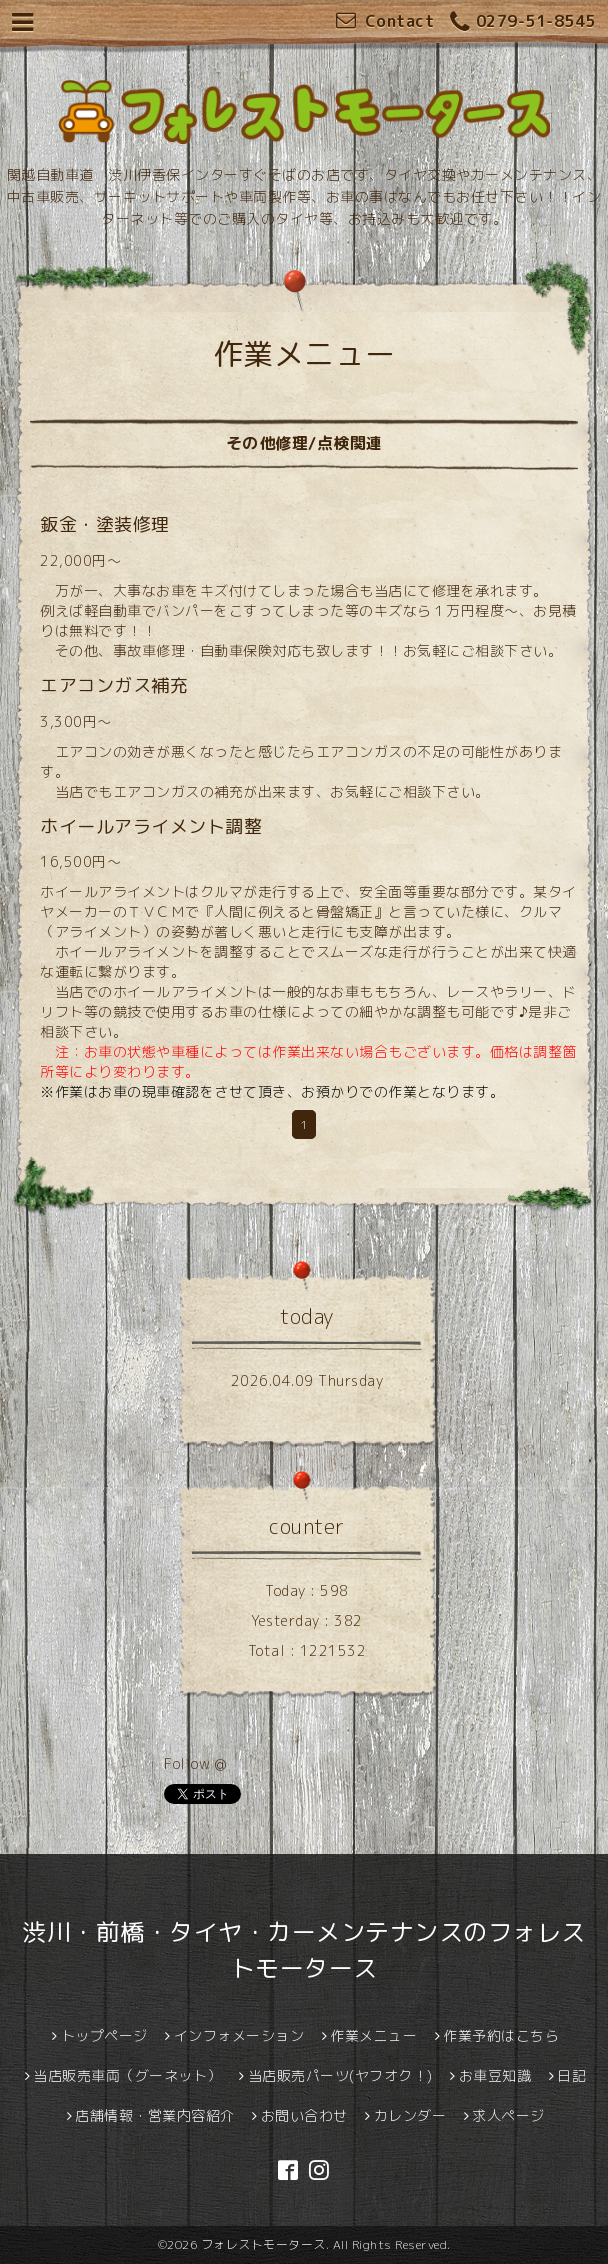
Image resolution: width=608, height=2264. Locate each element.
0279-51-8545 (523, 22)
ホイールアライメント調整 (151, 826)
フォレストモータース (263, 2244)
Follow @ (195, 1763)
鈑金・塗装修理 (105, 524)
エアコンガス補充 (114, 685)
